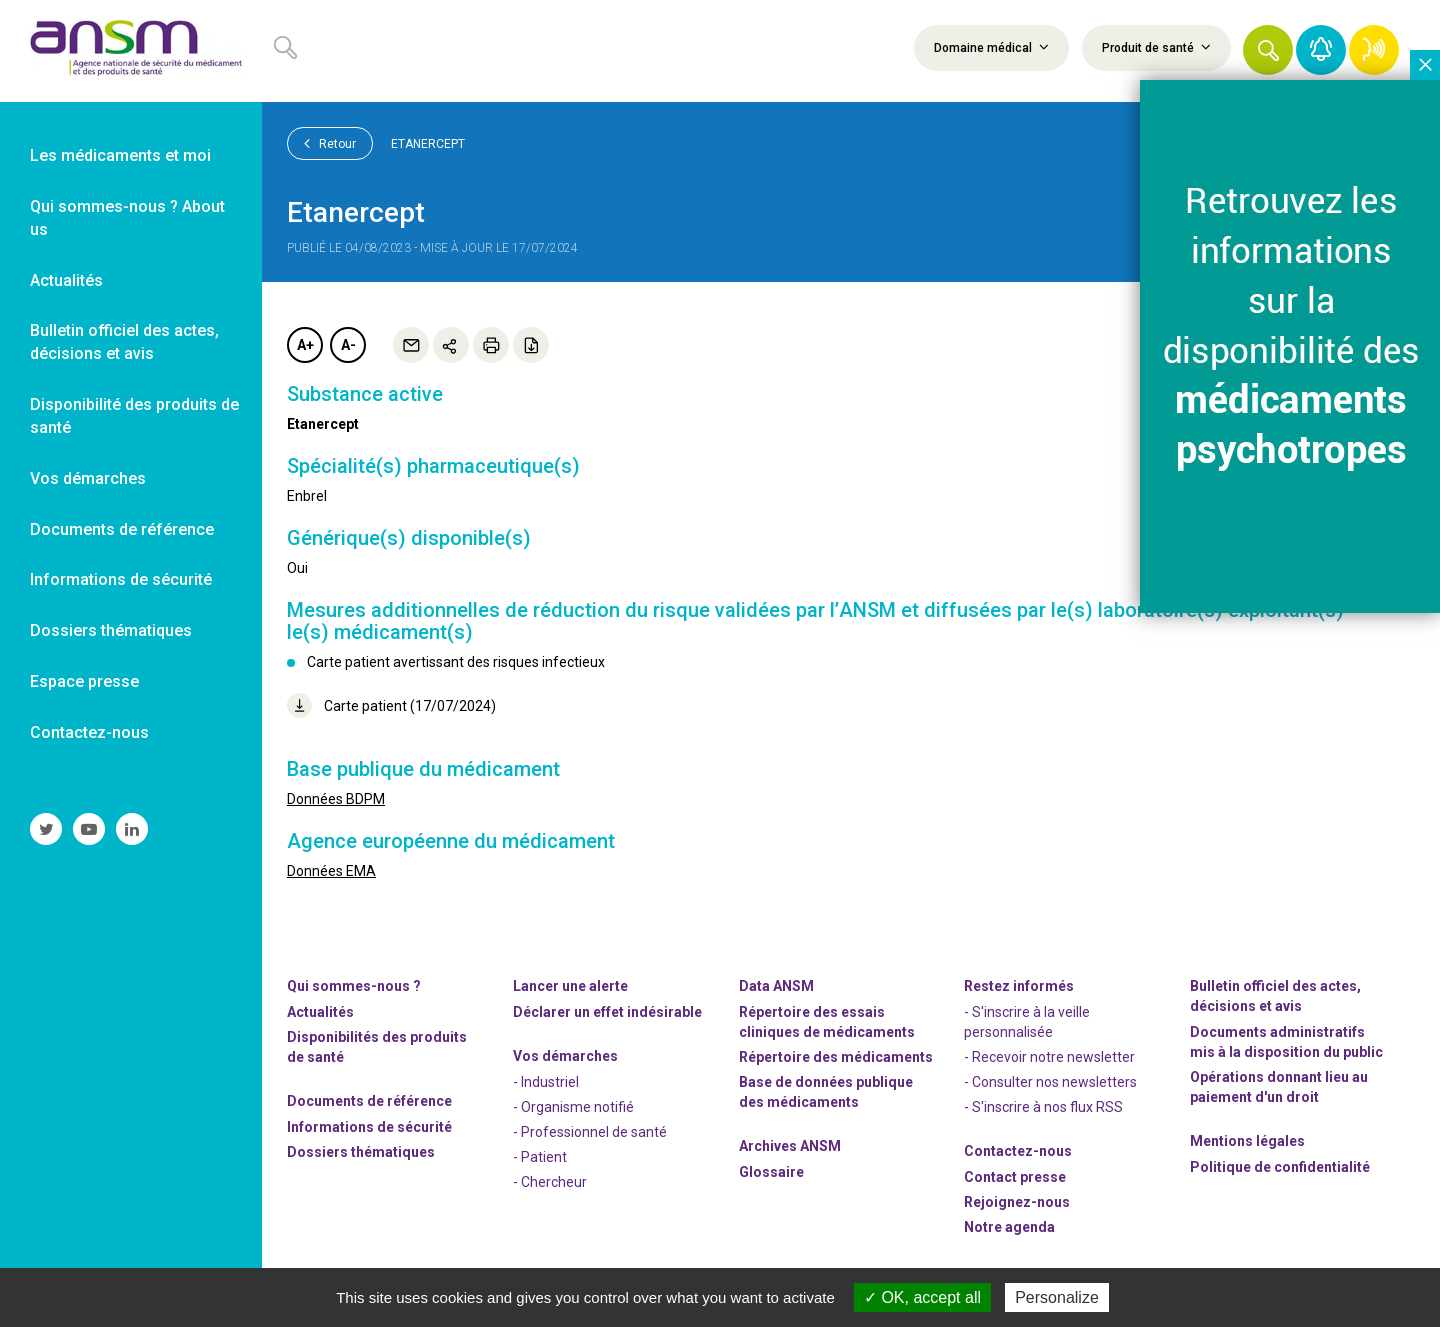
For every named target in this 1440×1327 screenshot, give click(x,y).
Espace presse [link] (84, 681)
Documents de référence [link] (122, 529)
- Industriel (546, 1082)
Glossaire (771, 1172)
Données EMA (331, 871)
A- (348, 345)
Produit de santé (1156, 47)
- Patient (540, 1157)
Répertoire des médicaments (836, 1057)
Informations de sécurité (369, 1127)
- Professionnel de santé (590, 1132)
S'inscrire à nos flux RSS (1047, 1107)
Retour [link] (330, 143)
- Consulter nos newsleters (1050, 1082)
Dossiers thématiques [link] (111, 630)
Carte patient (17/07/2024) (391, 705)
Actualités (320, 1012)
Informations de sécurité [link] (121, 579)
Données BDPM (336, 799)
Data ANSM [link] (776, 986)
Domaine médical (991, 47)
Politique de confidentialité (1280, 1167)
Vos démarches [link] (88, 478)
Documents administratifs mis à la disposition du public (1286, 1042)
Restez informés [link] (1019, 986)
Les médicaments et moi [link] (120, 155)
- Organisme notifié (573, 1107)
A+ (305, 345)
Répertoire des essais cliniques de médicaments (827, 1022)
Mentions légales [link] (1247, 1141)
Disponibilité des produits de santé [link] (134, 416)
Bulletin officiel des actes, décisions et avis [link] (124, 342)
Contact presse (1015, 1177)
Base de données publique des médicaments (826, 1092)
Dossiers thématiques (361, 1152)
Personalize (1057, 1297)
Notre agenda (1009, 1227)
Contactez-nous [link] (89, 732)
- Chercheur (550, 1182)
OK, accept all (922, 1297)
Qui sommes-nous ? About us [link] (127, 218)
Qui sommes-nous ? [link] (354, 986)
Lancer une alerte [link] (570, 986)
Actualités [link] (66, 280)
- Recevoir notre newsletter (1049, 1057)
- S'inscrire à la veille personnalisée (1027, 1022)
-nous (1017, 1202)
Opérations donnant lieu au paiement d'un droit (1279, 1087)
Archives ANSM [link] (790, 1146)
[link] (131, 51)
